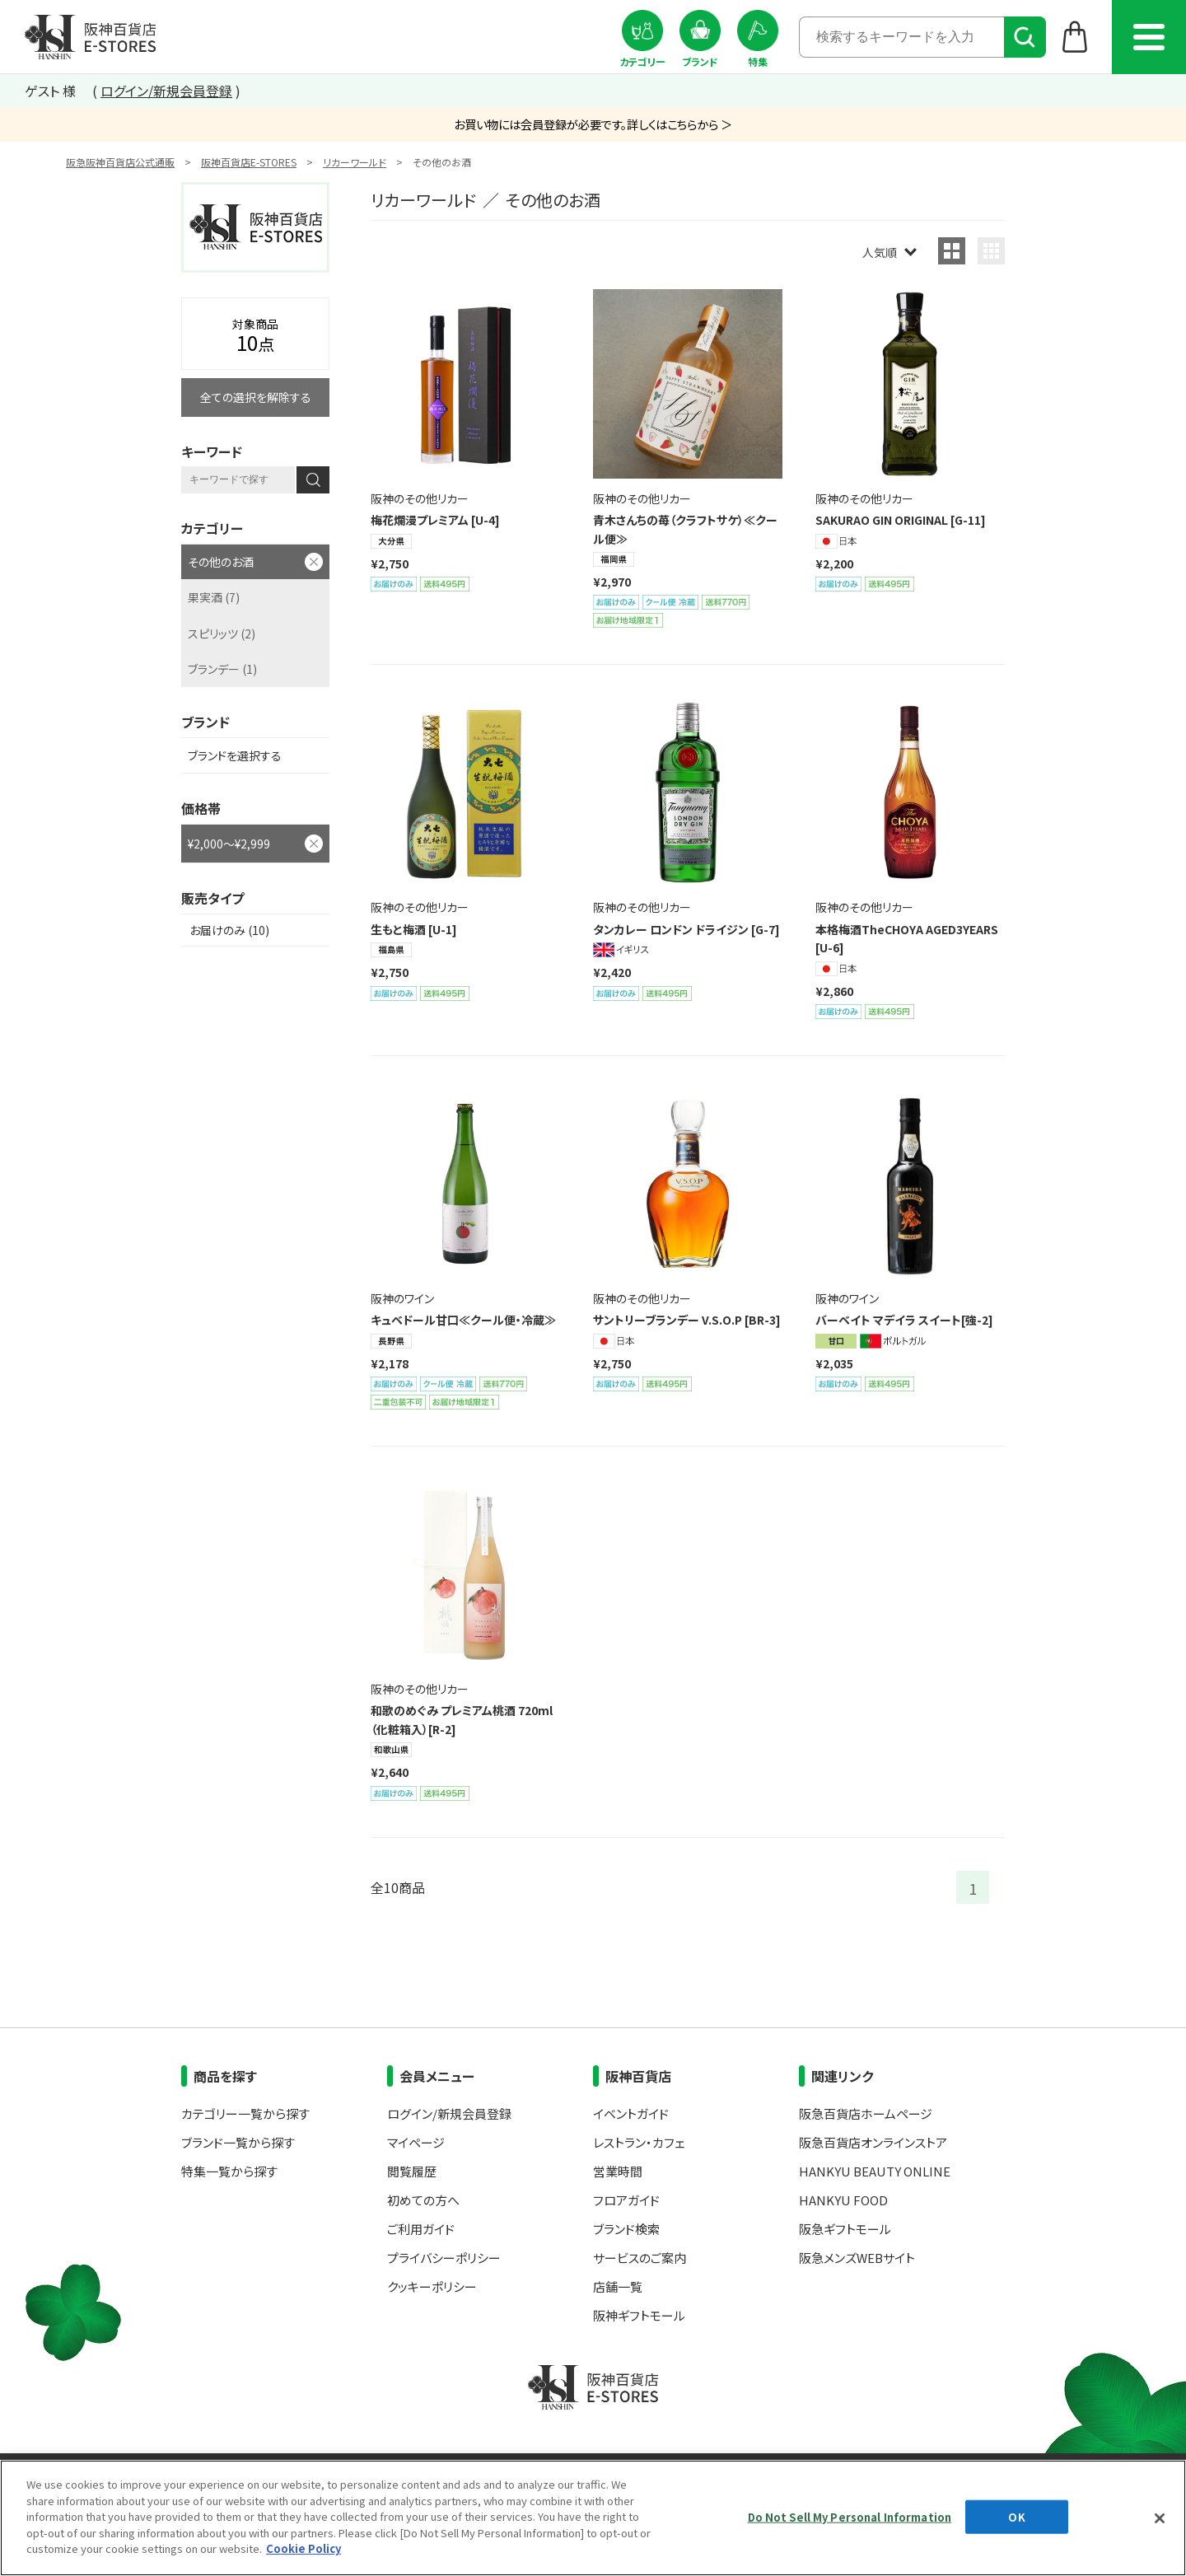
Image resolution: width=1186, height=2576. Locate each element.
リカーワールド (354, 162)
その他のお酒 (221, 562)
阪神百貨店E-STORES (248, 162)
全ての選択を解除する (255, 397)
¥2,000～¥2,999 (229, 843)
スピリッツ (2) (221, 633)
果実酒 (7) (214, 597)
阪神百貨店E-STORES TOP (90, 37)
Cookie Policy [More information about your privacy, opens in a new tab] (303, 2548)
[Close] (1160, 2518)
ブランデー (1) (222, 669)
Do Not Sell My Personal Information (850, 2516)
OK (1016, 2516)
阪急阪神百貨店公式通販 (120, 162)
